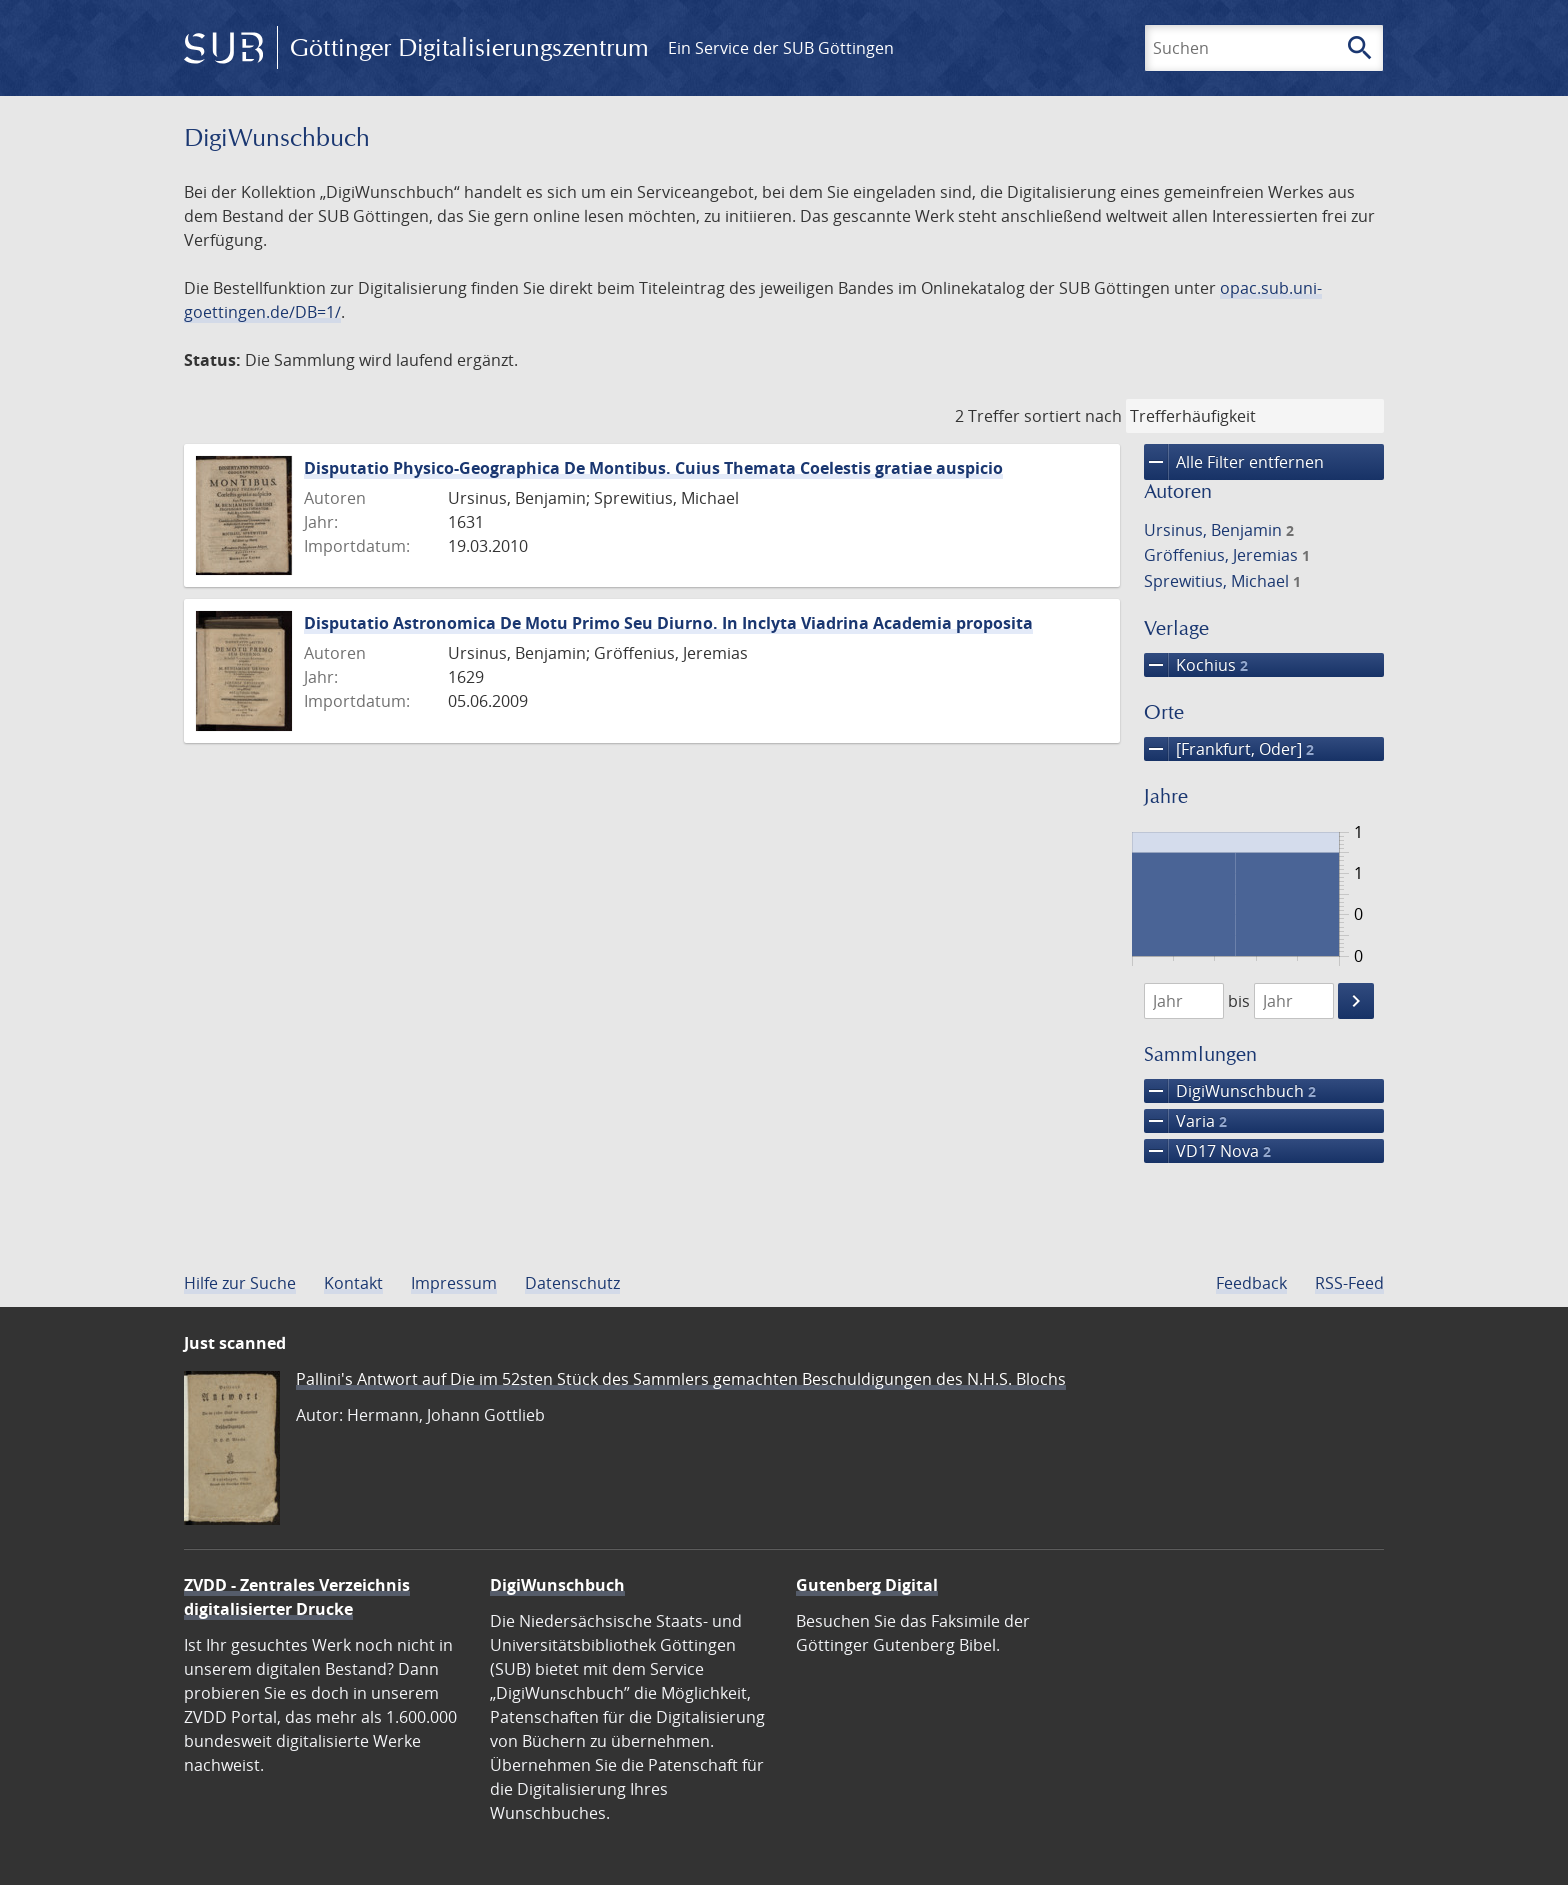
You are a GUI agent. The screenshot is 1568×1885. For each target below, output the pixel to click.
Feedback (1251, 1283)
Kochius (1196, 665)
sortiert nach (1073, 416)
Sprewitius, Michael (1222, 581)
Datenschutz (572, 1283)
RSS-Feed (1349, 1283)
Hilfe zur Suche (240, 1283)
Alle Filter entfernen (1234, 462)
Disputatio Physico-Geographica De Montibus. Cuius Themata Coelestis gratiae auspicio (653, 468)
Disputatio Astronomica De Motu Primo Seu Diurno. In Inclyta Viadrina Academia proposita (668, 623)
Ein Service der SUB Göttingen (781, 48)
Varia (1185, 1121)
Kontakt (353, 1283)
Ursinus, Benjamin (1219, 530)
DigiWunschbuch (1230, 1091)
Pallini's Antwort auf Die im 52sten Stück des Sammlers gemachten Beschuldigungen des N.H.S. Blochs (681, 1379)
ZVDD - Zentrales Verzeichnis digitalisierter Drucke (297, 1597)
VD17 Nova (1207, 1151)
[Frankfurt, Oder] (1229, 749)
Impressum (454, 1283)
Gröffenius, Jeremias (1227, 555)
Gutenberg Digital (867, 1585)
